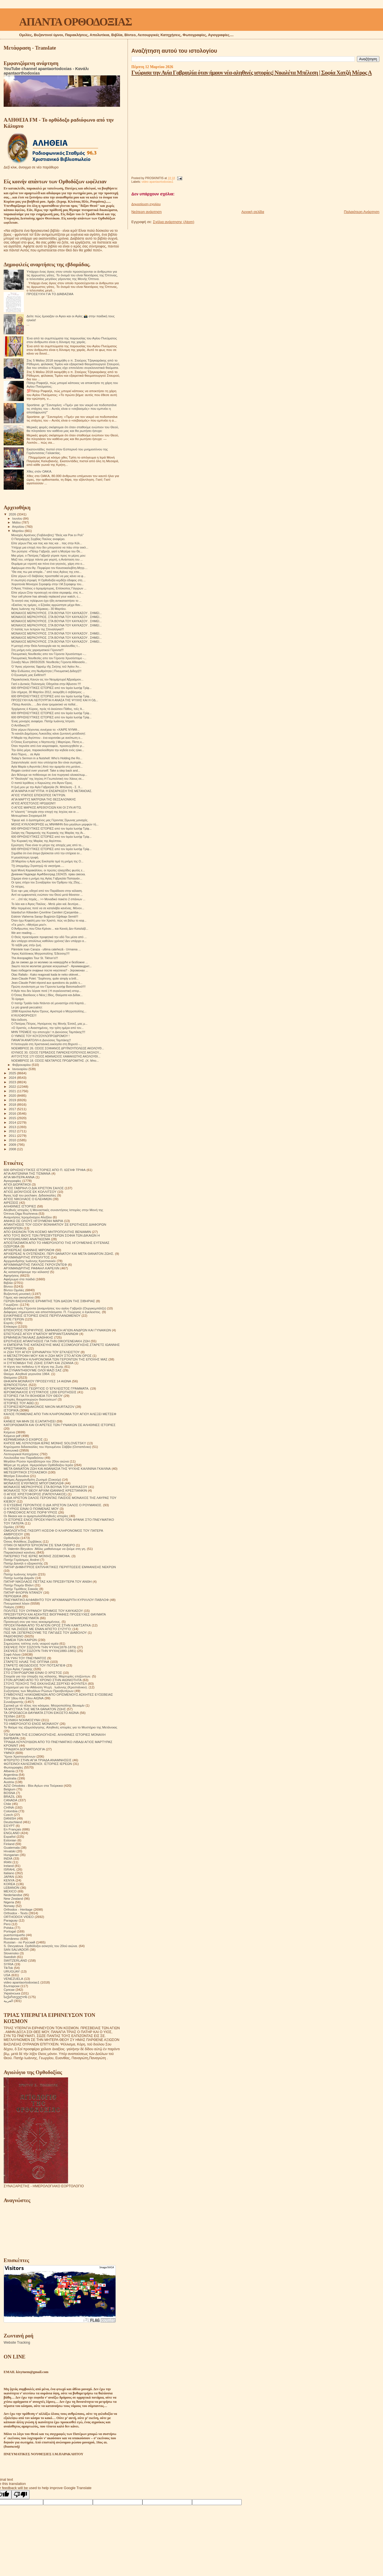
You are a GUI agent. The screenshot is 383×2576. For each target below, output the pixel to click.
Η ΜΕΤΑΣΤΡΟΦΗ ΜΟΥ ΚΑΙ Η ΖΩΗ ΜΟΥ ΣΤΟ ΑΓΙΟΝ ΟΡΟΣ (48, 1355)
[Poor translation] (20, 2494)
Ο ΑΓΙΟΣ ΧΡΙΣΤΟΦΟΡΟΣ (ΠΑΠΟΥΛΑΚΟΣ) (35, 1494)
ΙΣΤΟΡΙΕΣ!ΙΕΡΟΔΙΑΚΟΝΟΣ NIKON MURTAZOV (39, 1406)
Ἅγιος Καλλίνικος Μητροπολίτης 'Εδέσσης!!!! (40, 953)
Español (9, 1836)
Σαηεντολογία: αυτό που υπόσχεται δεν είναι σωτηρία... (47, 762)
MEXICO (10, 1891)
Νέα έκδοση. (19, 1019)
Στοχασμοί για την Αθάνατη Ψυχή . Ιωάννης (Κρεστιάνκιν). (46, 1687)
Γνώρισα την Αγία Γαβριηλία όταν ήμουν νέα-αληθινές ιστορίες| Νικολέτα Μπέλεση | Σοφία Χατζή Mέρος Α (251, 72)
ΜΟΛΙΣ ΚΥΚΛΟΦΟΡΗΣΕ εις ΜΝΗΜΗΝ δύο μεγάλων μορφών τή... (54, 824)
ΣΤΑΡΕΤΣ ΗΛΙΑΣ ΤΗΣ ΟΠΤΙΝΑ (26, 1661)
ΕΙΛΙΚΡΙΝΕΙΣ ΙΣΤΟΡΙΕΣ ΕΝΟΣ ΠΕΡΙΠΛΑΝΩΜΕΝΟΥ (42, 1315)
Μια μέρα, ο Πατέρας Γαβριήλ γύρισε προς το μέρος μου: (48, 555)
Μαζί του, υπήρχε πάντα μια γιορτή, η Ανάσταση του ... (47, 559)
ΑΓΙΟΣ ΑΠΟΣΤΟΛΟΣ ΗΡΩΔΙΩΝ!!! (33, 803)
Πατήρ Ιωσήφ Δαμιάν (19, 1578)
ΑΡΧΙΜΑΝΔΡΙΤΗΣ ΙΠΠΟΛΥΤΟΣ (27, 1257)
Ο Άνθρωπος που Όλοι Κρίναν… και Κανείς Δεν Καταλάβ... (49, 928)
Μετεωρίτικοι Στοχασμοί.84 (28, 815)
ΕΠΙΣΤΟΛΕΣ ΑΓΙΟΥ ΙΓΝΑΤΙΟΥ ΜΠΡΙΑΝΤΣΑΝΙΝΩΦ (41, 1334)
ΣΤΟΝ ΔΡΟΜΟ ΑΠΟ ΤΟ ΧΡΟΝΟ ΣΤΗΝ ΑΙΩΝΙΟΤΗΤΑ (43, 1680)
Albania (9, 1771)
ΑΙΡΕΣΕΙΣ (11, 1202)
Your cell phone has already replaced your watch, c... (46, 596)
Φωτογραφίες (13, 1767)
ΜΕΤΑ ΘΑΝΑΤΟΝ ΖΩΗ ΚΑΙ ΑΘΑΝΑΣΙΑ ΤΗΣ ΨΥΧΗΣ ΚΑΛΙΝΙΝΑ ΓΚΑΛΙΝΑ (57, 1468)
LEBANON (11, 1887)
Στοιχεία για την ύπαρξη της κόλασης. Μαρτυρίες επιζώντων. (47, 1676)
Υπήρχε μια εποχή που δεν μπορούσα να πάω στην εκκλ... (49, 547)
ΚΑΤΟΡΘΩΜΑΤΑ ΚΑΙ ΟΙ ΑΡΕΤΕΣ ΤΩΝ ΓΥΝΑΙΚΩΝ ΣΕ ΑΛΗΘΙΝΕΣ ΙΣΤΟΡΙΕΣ (60, 1425)
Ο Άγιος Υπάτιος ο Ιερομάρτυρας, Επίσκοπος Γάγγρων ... (48, 588)
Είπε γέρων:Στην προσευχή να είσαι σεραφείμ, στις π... (47, 592)
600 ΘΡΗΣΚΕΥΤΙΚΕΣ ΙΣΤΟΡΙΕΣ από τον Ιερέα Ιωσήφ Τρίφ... (51, 687)
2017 (13, 1109)
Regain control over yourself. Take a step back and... (45, 770)
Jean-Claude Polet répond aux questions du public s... (46, 982)
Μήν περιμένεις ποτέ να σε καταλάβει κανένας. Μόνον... (47, 908)
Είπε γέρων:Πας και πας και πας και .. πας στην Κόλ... (46, 543)
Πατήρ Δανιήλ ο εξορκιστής (23, 1563)
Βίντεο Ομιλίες (14, 1290)
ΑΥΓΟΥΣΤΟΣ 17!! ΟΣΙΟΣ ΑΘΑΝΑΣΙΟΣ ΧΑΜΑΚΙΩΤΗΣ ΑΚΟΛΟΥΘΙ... (55, 1056)
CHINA (9, 1807)
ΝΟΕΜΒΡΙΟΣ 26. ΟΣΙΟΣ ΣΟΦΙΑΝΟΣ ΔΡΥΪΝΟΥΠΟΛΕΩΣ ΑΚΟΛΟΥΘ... (57, 1048)
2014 (13, 1122)
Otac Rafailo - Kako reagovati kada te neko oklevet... (45, 974)
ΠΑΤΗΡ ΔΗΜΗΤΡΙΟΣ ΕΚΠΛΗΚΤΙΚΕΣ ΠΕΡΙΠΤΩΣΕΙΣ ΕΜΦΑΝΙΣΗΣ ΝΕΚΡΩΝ (60, 1567)
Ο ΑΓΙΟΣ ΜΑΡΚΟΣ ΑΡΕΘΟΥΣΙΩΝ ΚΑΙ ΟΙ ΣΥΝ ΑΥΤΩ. (46, 807)
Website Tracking (17, 2342)
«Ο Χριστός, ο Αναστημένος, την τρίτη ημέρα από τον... (47, 1027)
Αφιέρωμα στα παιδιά (19, 1279)
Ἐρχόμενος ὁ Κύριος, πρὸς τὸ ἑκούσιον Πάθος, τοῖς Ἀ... (47, 708)
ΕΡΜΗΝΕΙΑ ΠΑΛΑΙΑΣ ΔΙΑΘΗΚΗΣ (28, 1337)
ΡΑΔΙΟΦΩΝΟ (14, 1636)
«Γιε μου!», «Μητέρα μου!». (29, 924)
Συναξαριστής (14, 1702)
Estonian (10, 1840)
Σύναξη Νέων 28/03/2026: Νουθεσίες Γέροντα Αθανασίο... (49, 662)
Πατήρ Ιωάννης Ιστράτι (20, 1574)
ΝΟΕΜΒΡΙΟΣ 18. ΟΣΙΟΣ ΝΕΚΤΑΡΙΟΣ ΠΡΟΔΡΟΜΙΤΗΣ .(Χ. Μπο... (55, 1060)
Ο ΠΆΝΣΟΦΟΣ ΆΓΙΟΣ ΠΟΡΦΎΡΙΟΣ (30, 1512)
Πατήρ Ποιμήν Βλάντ (19, 1585)
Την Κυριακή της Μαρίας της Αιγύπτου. (36, 841)
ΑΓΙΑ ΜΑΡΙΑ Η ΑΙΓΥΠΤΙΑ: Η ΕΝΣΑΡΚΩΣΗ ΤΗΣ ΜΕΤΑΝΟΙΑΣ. (51, 791)
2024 (13, 1077)
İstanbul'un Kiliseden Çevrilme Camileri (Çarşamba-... (46, 912)
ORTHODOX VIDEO (19, 1916)
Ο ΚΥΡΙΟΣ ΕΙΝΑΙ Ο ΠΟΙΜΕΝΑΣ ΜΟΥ (31, 1508)
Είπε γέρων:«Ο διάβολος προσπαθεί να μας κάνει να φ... (48, 576)
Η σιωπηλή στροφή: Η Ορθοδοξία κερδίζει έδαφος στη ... (48, 580)
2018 (13, 1104)
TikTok (8, 1967)
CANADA (10, 1800)
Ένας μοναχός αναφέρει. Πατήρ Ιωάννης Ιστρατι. (43, 721)
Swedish (10, 1957)
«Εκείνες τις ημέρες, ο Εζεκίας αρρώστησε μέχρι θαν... (46, 605)
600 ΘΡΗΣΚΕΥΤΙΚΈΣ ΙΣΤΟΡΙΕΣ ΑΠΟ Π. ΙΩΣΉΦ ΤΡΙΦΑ (45, 1170)
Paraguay (11, 1920)
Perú (7, 1924)
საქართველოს (15, 1997)
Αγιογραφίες (12, 1180)
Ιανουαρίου (20, 1069)
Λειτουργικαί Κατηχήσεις (21, 1454)
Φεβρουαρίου (22, 1064)
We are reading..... (23, 932)
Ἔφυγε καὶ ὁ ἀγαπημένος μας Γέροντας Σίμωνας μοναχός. (49, 820)
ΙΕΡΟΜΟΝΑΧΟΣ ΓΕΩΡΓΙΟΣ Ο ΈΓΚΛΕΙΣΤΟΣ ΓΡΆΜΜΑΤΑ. (46, 1388)
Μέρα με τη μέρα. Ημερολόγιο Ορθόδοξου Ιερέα (38, 1465)
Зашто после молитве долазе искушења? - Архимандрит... (51, 966)
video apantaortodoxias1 (157, 181)
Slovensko (11, 1953)
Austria (9, 1782)
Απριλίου (18, 526)
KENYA (9, 1880)
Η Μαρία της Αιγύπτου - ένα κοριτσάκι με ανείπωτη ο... (46, 737)
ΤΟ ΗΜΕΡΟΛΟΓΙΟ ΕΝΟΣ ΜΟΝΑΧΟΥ (31, 1723)
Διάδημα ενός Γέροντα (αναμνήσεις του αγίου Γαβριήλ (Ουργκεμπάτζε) (55, 1308)
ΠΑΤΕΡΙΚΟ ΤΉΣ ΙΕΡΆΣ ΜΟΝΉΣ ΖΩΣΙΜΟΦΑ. (37, 1556)
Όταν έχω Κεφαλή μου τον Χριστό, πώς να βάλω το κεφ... (48, 920)
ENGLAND (12, 1833)
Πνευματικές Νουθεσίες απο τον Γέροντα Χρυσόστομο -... (48, 654)
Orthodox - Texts (16, 1913)
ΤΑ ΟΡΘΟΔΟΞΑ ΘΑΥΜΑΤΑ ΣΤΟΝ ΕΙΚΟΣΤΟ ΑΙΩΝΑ (41, 1712)
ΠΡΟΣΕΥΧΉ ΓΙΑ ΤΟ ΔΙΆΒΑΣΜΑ (50, 294)
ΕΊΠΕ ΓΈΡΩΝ (14, 1319)
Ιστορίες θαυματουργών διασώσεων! (30, 1399)
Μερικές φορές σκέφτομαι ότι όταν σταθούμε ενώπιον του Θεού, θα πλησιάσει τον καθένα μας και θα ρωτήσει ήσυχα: (73, 428)
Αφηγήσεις (11, 1275)
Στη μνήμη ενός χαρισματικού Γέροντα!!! (37, 650)
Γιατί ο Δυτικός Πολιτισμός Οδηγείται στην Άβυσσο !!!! (46, 684)
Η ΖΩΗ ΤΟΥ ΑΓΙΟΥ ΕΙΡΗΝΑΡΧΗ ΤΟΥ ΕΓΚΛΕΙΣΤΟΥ (42, 1352)
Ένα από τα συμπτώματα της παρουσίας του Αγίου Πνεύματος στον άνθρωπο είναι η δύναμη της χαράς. (72, 340)
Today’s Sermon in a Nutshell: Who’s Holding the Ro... (46, 758)
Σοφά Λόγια (12, 1654)
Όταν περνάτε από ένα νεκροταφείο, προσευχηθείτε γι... (47, 745)
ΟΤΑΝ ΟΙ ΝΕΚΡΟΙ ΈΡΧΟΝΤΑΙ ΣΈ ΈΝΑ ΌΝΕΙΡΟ (39, 1545)
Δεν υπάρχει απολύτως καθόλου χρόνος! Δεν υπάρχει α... (48, 941)
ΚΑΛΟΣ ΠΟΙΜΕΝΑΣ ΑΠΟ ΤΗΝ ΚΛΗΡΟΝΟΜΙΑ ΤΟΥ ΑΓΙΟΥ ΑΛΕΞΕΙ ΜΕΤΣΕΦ (60, 1414)
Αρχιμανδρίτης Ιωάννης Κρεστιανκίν (30, 1261)
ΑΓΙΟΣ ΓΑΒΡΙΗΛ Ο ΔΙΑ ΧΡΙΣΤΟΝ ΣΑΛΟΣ (34, 1188)
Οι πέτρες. (18, 886)
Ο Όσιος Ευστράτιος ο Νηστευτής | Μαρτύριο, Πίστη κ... (47, 742)
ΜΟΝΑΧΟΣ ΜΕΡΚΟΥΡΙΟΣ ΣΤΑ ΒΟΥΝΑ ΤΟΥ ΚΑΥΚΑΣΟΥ (45, 1487)
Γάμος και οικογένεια (19, 1297)
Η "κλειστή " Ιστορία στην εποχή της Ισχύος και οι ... (45, 811)
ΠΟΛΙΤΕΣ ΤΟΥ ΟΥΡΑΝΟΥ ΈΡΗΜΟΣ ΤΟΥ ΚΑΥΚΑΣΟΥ (43, 1610)
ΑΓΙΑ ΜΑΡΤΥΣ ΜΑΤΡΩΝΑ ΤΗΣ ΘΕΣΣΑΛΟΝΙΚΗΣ (43, 799)
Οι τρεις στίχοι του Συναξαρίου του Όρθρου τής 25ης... (46, 882)
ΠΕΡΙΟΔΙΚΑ (12, 1596)
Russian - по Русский (19, 1942)
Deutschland (13, 1822)
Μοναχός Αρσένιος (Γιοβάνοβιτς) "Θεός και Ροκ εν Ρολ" (47, 535)
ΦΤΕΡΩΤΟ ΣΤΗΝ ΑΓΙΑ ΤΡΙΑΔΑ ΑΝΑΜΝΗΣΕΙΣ (37, 1760)
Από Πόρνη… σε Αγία (25, 754)
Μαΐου (17, 522)
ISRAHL (9, 1869)
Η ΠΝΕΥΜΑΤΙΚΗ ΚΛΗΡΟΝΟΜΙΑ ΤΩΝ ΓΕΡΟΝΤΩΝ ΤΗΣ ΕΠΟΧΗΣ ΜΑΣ (55, 1359)
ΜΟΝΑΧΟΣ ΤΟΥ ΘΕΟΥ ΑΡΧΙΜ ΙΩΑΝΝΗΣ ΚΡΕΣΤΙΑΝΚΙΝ (45, 1490)
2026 (13, 514)
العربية (8, 2001)
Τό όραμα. (17, 999)
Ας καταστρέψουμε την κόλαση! (26, 1272)
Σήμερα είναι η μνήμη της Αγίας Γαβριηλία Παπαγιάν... (46, 878)
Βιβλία (8, 1282)
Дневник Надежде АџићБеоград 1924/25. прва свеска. (48, 874)
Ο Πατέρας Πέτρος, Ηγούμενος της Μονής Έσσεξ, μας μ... (49, 1023)
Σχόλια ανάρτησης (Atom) (173, 222)
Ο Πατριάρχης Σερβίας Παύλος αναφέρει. (38, 539)
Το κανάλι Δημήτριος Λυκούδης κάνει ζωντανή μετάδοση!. (48, 733)
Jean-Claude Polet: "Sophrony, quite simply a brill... (45, 978)
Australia (10, 1778)
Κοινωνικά (11, 1450)
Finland (9, 1844)
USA (7, 1975)
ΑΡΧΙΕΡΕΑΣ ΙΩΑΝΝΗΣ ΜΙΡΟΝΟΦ (29, 1250)
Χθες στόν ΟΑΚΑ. (39, 471)
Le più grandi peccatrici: (27, 1007)
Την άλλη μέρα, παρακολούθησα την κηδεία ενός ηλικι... (47, 750)
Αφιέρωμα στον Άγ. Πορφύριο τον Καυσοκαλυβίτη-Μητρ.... (49, 568)
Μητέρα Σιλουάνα (16, 1476)
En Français (12, 1829)
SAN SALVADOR (16, 1949)
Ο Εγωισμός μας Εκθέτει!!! (28, 675)
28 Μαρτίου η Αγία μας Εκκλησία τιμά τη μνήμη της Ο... (47, 861)
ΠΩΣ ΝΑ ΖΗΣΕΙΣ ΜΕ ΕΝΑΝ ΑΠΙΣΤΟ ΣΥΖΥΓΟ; (37, 1629)
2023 (13, 1082)
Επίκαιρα (10, 1326)
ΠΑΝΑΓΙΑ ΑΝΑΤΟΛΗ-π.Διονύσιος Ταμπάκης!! (41, 1040)
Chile (7, 1804)
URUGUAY (12, 1971)
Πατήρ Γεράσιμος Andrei (21, 1559)
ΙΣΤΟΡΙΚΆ (11, 1410)
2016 (13, 1113)
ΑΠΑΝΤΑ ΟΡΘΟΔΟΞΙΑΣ (75, 22)
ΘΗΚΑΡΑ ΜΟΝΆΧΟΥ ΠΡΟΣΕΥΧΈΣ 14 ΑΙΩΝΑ (37, 1381)
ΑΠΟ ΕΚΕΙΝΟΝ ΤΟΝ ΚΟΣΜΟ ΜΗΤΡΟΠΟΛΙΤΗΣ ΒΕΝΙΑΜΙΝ (47, 1231)
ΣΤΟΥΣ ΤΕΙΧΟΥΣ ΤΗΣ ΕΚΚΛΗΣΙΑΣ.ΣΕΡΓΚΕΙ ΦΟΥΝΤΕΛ (45, 1683)
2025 (13, 1073)
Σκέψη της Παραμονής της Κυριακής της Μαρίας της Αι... (48, 832)
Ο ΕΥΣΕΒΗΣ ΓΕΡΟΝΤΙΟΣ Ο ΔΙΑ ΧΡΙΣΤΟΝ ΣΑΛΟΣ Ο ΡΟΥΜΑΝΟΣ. (53, 1505)
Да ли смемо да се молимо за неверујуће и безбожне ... (49, 962)
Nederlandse (13, 1895)
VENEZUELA (13, 1978)
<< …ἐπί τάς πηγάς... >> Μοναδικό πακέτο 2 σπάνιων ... (48, 899)
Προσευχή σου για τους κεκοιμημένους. (32, 1621)
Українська (12, 1993)
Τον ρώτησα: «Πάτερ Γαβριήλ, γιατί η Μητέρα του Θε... (46, 551)
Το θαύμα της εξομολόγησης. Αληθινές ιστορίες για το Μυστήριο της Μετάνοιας (60, 1727)
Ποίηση (9, 1607)
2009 (13, 1144)
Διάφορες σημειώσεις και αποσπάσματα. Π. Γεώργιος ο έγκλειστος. (52, 1312)
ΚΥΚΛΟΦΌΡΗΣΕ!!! (23, 1015)
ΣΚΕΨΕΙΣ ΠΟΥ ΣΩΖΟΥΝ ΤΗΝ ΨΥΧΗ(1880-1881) (40, 1650)
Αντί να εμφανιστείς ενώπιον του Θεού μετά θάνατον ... (47, 894)
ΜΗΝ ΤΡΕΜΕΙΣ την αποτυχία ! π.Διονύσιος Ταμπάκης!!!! (48, 1032)
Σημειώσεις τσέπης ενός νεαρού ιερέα (31, 1643)
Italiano (9, 1873)
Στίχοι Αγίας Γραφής (18, 1669)
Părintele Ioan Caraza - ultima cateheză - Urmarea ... (46, 949)
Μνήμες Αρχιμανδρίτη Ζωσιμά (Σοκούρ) (32, 1479)
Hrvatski (9, 1851)
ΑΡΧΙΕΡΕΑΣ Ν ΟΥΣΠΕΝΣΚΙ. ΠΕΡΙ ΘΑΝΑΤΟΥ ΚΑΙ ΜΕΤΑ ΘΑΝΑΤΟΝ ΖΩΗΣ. (59, 1253)
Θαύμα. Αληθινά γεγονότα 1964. (27, 1374)
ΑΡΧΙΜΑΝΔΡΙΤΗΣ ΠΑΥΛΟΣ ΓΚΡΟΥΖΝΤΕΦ (35, 1264)
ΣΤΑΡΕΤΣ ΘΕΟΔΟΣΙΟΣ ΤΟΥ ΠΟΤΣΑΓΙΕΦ (34, 1665)
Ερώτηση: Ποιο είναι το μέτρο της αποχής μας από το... (47, 845)
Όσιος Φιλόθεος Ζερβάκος (23, 1541)
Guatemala (12, 1847)
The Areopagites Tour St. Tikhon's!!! (34, 958)
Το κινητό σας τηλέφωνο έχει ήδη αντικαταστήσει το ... (46, 600)
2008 (13, 1149)
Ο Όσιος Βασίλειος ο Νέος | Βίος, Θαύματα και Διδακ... (46, 995)
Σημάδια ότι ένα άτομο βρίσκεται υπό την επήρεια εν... (46, 853)
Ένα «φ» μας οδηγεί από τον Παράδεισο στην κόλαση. (46, 890)
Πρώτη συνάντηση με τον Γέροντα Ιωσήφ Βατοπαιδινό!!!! (48, 986)
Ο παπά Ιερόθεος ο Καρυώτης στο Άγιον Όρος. (42, 782)
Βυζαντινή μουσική (17, 1293)
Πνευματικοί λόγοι (16, 1603)
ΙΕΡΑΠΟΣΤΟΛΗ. (16, 1385)
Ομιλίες (9, 1527)
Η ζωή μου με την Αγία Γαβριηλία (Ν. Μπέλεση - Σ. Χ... (46, 787)
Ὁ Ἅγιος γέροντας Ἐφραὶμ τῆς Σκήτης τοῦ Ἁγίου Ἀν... (46, 666)
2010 (13, 1140)
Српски (9, 1989)
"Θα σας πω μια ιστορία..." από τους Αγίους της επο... (46, 571)
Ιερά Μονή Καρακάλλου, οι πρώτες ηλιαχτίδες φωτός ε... (48, 870)
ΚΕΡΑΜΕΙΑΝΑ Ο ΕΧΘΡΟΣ (23, 1439)
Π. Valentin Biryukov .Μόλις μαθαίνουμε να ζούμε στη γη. (45, 1548)
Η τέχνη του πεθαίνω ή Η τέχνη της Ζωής (33, 1366)
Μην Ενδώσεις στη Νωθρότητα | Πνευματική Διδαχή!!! (46, 671)
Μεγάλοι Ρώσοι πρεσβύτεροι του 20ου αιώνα (36, 1461)
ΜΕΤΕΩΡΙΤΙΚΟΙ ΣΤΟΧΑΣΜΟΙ (25, 1472)
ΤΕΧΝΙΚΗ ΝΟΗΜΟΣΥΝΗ (22, 1720)
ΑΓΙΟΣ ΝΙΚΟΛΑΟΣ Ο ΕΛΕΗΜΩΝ (28, 1199)
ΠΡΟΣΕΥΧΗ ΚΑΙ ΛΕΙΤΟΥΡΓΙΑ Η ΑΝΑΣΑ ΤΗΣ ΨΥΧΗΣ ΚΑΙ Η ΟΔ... (54, 700)
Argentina (11, 1774)
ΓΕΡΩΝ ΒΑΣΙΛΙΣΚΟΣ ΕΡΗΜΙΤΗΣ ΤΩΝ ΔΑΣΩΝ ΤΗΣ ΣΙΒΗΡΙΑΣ (49, 1301)
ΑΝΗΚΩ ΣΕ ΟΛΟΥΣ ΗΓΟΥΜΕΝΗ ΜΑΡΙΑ (33, 1221)
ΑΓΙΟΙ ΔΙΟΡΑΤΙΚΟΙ (17, 1184)
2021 (13, 1091)
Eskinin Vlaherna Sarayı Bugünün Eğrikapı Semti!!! (44, 916)
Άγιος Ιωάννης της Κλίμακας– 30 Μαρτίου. (38, 608)
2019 (13, 1100)
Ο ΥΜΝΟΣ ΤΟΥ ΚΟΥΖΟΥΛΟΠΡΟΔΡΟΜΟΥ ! (40, 1036)
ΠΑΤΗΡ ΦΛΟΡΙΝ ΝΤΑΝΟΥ (23, 1592)
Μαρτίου (18, 531)
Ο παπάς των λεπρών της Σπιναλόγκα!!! (37, 629)
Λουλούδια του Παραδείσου (23, 1457)
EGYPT (9, 1825)
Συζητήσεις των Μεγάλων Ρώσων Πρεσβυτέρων (38, 1691)
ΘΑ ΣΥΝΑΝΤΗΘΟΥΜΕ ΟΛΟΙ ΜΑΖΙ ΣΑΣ (33, 1370)
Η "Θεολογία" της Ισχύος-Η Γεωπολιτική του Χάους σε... (47, 778)
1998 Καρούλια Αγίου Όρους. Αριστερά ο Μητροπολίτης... (49, 1011)
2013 (13, 1127)
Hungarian (11, 1855)
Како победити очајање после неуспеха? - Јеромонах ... (49, 970)
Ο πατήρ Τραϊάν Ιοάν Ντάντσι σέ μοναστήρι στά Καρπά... (48, 1003)
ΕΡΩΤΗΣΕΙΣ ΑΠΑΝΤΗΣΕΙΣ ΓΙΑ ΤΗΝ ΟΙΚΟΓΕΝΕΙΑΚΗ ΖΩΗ (47, 1341)
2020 (13, 1095)
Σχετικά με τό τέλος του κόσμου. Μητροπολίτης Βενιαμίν (44, 1705)
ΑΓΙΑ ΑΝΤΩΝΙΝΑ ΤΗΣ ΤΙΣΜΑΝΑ (27, 1173)
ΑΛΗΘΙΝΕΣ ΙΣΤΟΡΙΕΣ (20, 1206)
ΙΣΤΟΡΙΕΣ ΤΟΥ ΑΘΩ (19, 1403)
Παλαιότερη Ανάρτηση (361, 212)
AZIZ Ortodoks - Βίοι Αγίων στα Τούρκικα (33, 1785)
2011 (13, 1135)
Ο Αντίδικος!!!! (20, 725)
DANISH (10, 1818)
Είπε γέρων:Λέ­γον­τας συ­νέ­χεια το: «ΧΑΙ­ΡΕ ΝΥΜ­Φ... (45, 729)
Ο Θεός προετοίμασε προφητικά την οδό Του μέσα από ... (49, 937)
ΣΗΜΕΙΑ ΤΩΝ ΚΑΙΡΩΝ (20, 1640)
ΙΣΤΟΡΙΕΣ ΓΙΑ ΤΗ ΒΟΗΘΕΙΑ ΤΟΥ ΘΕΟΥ (33, 1395)
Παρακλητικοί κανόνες (20, 1552)
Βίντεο (8, 1286)
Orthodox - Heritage (18, 1909)
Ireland (9, 1865)
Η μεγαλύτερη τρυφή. (25, 857)
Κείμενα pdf (12, 1436)
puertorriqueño (14, 1935)
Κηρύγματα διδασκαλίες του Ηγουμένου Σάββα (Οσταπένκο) (47, 1446)
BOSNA (9, 1793)
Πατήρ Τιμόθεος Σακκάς (21, 1589)
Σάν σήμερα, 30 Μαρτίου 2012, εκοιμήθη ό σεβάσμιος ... (48, 692)
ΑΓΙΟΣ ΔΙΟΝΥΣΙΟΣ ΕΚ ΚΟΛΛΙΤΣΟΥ (30, 1191)
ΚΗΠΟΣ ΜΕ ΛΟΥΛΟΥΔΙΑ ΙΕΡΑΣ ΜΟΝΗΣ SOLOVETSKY (45, 1443)
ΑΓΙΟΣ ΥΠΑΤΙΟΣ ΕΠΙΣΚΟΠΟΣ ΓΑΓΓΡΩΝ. (38, 795)
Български (11, 1986)
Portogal (10, 1931)
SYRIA (8, 1964)
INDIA (8, 1858)
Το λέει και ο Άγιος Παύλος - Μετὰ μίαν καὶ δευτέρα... (45, 904)
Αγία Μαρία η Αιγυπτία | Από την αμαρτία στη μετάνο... (46, 766)
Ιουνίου (17, 518)
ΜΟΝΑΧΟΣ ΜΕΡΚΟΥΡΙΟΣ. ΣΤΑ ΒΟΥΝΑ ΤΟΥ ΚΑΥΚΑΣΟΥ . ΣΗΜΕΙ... (56, 613)
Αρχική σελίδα (252, 212)
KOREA (9, 1884)
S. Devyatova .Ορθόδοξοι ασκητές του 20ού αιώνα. (41, 1946)
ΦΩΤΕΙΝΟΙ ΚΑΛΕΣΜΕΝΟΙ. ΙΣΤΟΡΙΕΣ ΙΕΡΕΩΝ (38, 1763)
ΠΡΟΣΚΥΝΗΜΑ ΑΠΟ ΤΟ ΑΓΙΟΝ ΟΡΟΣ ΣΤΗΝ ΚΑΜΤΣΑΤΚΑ (47, 1625)
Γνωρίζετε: (11, 1304)
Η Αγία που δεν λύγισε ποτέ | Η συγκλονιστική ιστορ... (46, 990)
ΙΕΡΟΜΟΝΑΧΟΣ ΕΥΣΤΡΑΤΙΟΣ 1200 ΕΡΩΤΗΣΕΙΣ (40, 1392)
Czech (8, 1814)
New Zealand (13, 1898)
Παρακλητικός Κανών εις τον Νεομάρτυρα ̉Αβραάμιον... (47, 679)
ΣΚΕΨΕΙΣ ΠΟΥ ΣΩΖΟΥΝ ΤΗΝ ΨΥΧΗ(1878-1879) (40, 1647)
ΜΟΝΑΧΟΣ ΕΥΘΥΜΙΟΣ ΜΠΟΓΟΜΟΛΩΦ (34, 1483)
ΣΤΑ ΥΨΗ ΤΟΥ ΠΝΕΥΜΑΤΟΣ (25, 1658)
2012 (13, 1131)
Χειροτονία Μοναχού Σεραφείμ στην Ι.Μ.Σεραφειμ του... (47, 584)
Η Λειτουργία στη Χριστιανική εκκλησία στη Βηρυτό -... (46, 1044)
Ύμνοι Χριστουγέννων (20, 1756)
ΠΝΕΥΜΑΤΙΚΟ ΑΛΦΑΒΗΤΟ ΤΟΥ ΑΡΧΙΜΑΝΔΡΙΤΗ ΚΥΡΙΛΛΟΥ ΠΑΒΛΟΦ (56, 1599)
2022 (13, 1086)
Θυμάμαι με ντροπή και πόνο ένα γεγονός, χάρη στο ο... (47, 563)
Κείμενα (9, 1432)
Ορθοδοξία (11, 1538)
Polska (8, 1927)
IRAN (7, 1862)
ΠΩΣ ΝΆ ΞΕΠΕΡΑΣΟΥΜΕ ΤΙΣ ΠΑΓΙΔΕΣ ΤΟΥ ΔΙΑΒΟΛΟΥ (45, 1632)
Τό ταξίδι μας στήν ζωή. (26, 945)
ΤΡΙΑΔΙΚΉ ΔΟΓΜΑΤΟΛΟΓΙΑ (24, 1749)
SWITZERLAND (15, 1960)
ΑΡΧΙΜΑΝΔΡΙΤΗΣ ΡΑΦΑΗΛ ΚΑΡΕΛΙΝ (31, 1268)
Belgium (9, 1789)
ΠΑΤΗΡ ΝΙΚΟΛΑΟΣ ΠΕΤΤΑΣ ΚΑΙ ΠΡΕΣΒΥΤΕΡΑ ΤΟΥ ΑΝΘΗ (48, 1581)
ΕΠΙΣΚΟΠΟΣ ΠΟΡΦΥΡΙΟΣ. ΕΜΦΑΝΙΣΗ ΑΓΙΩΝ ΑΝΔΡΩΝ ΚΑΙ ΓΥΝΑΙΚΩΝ (57, 1330)
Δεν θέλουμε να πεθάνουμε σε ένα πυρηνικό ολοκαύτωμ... (49, 774)
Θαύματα (10, 1377)
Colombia (11, 1811)
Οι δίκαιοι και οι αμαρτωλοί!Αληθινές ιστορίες (36, 1516)
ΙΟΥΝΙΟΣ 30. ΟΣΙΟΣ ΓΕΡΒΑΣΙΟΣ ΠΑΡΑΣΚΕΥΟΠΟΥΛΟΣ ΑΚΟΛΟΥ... (56, 1052)
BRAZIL (9, 1796)
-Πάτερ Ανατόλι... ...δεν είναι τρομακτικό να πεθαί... (44, 704)
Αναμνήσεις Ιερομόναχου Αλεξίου (28, 1217)
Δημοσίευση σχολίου (146, 204)
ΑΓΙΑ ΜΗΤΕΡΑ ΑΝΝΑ (19, 1177)
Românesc (11, 1938)
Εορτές (9, 1323)
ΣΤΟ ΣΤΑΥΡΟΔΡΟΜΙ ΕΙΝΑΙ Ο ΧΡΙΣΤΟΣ (33, 1672)
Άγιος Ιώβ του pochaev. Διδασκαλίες (30, 1195)
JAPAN (9, 1876)
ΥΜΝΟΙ (9, 1753)
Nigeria (9, 1902)
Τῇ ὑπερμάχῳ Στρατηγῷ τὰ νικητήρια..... (37, 865)
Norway (9, 1906)
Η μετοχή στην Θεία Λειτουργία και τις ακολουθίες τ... (45, 645)
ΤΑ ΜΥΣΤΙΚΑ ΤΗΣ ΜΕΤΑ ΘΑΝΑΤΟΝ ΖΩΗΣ (35, 1709)
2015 (13, 1118)
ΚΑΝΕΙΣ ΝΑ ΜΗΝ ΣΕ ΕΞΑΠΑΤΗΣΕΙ (30, 1421)
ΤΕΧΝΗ (9, 1716)
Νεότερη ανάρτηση (146, 212)
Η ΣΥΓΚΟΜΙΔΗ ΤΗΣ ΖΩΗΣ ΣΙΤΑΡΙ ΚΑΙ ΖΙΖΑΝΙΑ (38, 1363)
